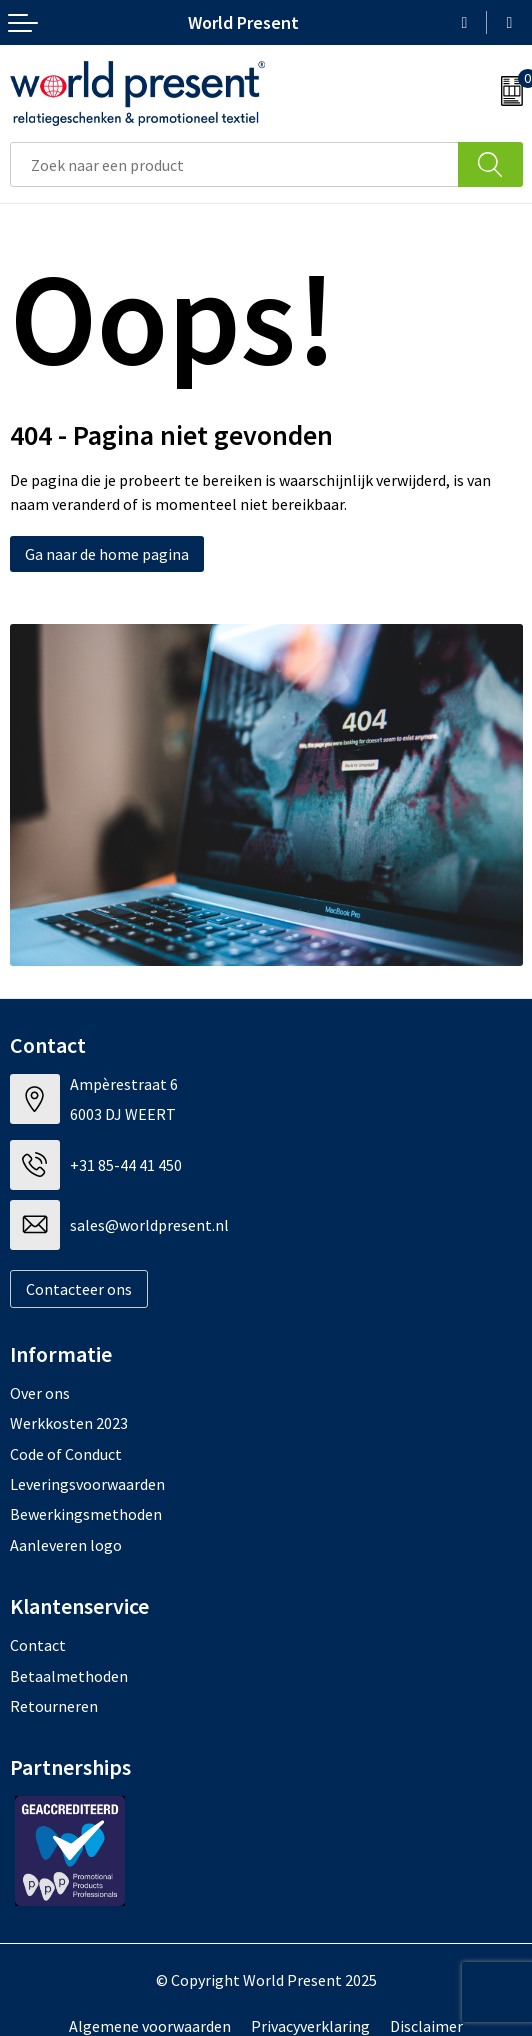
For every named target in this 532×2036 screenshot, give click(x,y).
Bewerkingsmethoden (86, 1514)
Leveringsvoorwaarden (87, 1484)
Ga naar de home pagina (107, 554)
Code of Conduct (66, 1454)
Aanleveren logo (66, 1545)
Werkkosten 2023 (69, 1423)
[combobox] (234, 164)
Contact (38, 1645)
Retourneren (54, 1706)
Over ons (40, 1393)
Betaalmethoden (69, 1676)
